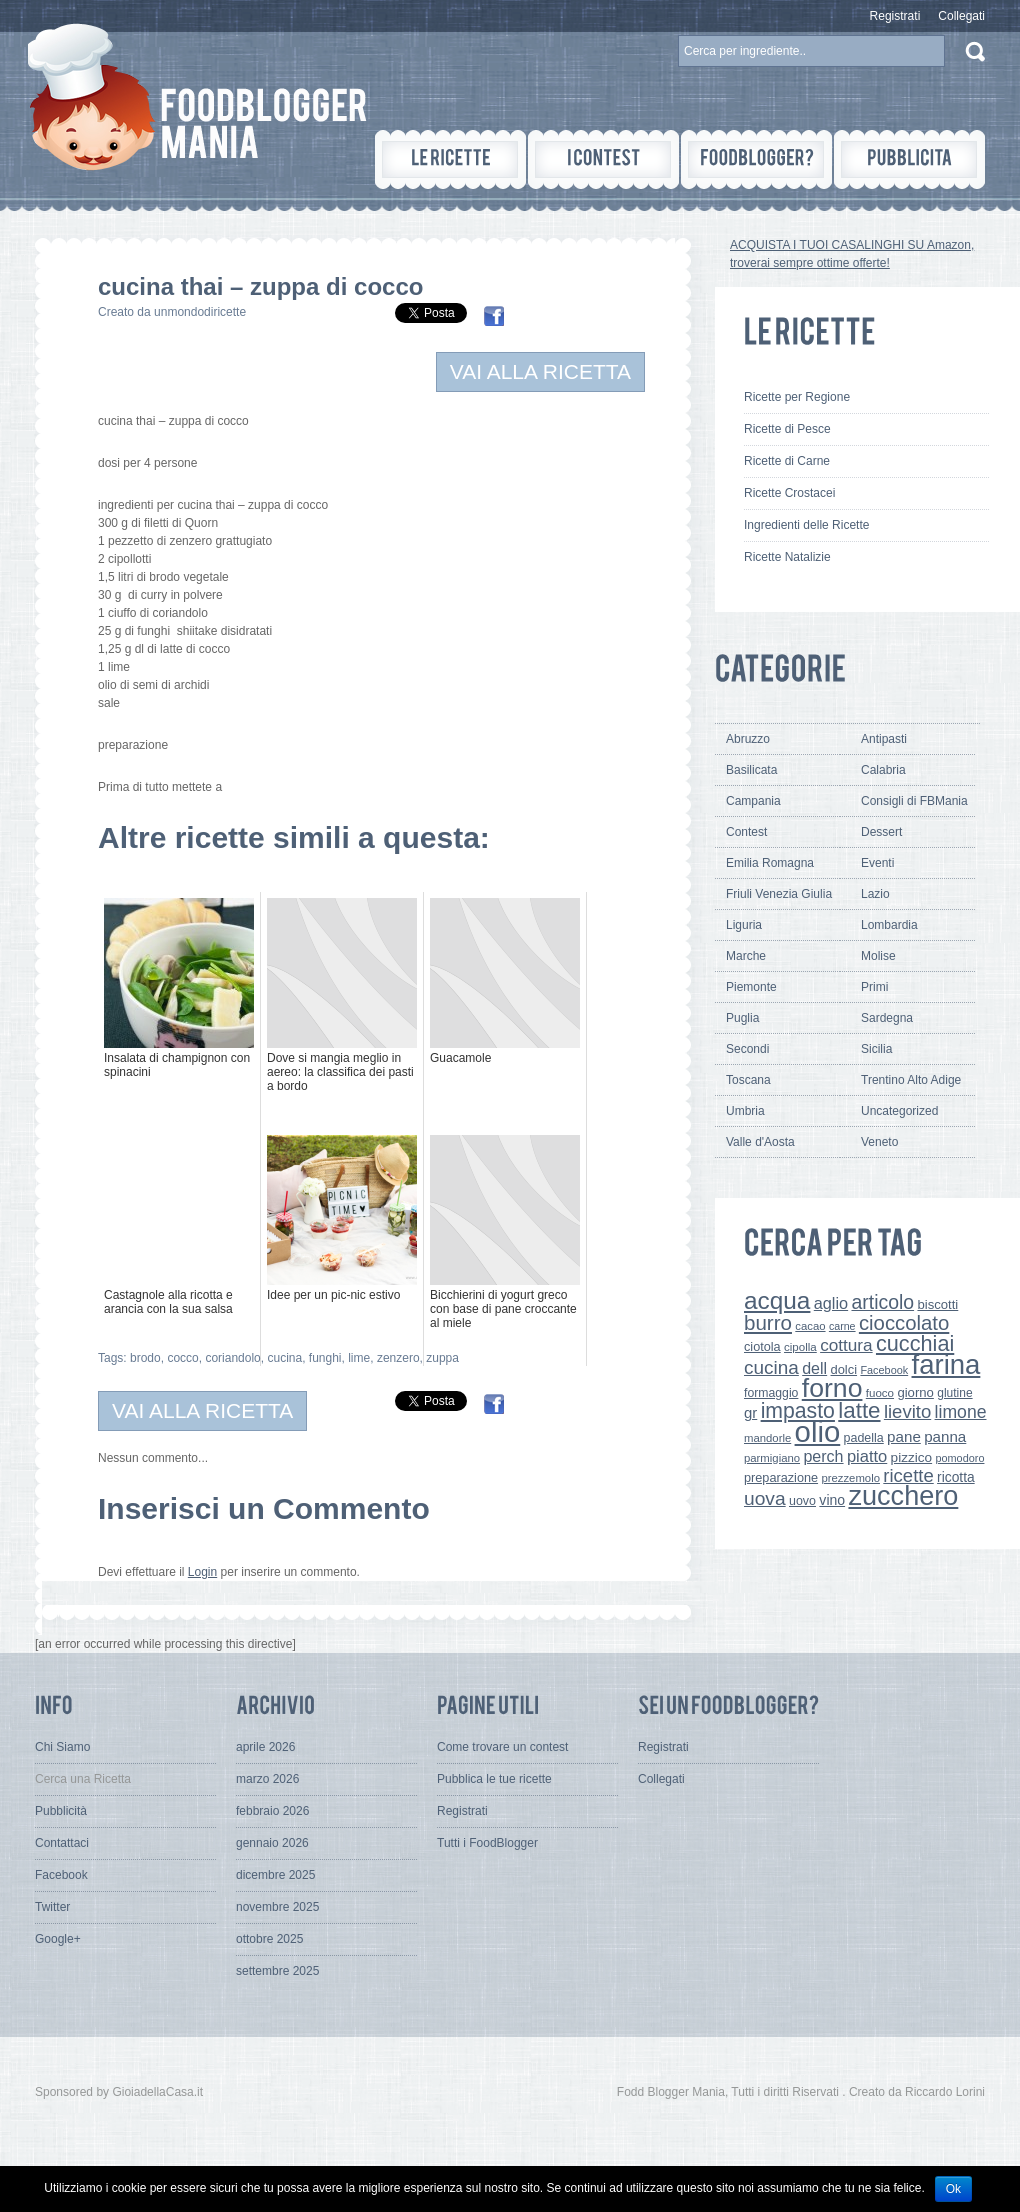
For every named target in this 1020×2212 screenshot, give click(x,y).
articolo (882, 1302)
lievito (907, 1411)
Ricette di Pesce (787, 429)
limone (961, 1412)
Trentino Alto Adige (911, 1080)
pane (904, 1436)
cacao (810, 1326)
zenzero (398, 1358)
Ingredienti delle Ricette (806, 525)
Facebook (884, 1370)
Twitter (52, 1907)
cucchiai (915, 1343)
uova (765, 1498)
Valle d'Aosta (760, 1142)
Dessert (881, 832)
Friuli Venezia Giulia (779, 894)
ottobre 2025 (269, 1939)
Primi (874, 987)
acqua (777, 1300)
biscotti (937, 1304)
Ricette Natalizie (787, 557)
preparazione (781, 1478)
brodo (145, 1358)
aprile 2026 (265, 1747)
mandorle (767, 1438)
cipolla (800, 1347)
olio (818, 1431)
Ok (953, 2189)
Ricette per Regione (797, 397)
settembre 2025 (277, 1971)
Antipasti (884, 739)
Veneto (879, 1142)
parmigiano (772, 1458)
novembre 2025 (277, 1907)
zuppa (442, 1358)
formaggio (771, 1393)
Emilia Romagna (770, 863)
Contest (746, 832)
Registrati (895, 16)
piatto (867, 1456)
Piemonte (751, 987)
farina (946, 1364)
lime (359, 1358)
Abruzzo (748, 739)
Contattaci (62, 1843)
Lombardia (889, 925)
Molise (878, 956)
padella (864, 1438)
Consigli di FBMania (914, 801)
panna (945, 1436)
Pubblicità (61, 1811)
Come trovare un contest (502, 1747)
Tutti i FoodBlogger (487, 1843)
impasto (798, 1410)
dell (814, 1368)
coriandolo (232, 1358)
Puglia (742, 1018)
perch (823, 1456)
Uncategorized (899, 1111)
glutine (954, 1393)
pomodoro (959, 1458)
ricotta (956, 1477)
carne (842, 1326)
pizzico (912, 1457)
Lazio (875, 894)
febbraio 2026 (272, 1811)
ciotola (762, 1347)
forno (832, 1388)
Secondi (747, 1049)
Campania (753, 801)
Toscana (748, 1080)
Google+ (58, 1939)
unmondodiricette (200, 312)
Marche (746, 956)
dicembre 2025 (275, 1875)
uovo (802, 1501)
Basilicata (751, 770)
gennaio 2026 (272, 1843)
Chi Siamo (62, 1747)
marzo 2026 (267, 1779)
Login (202, 1572)
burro (768, 1322)
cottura (846, 1345)
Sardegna (887, 1018)
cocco (182, 1358)
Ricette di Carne (787, 461)
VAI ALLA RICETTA (540, 371)
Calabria (883, 770)
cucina (284, 1358)
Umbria (745, 1111)
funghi (325, 1358)
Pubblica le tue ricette (494, 1779)
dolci (844, 1369)
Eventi (877, 863)
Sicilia (876, 1049)
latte (859, 1410)
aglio (831, 1303)
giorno (915, 1392)
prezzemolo (850, 1478)
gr (750, 1412)
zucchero (903, 1495)
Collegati (961, 16)
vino (832, 1500)
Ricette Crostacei (789, 493)
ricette (908, 1475)
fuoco (880, 1393)
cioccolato (904, 1323)
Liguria (744, 925)
